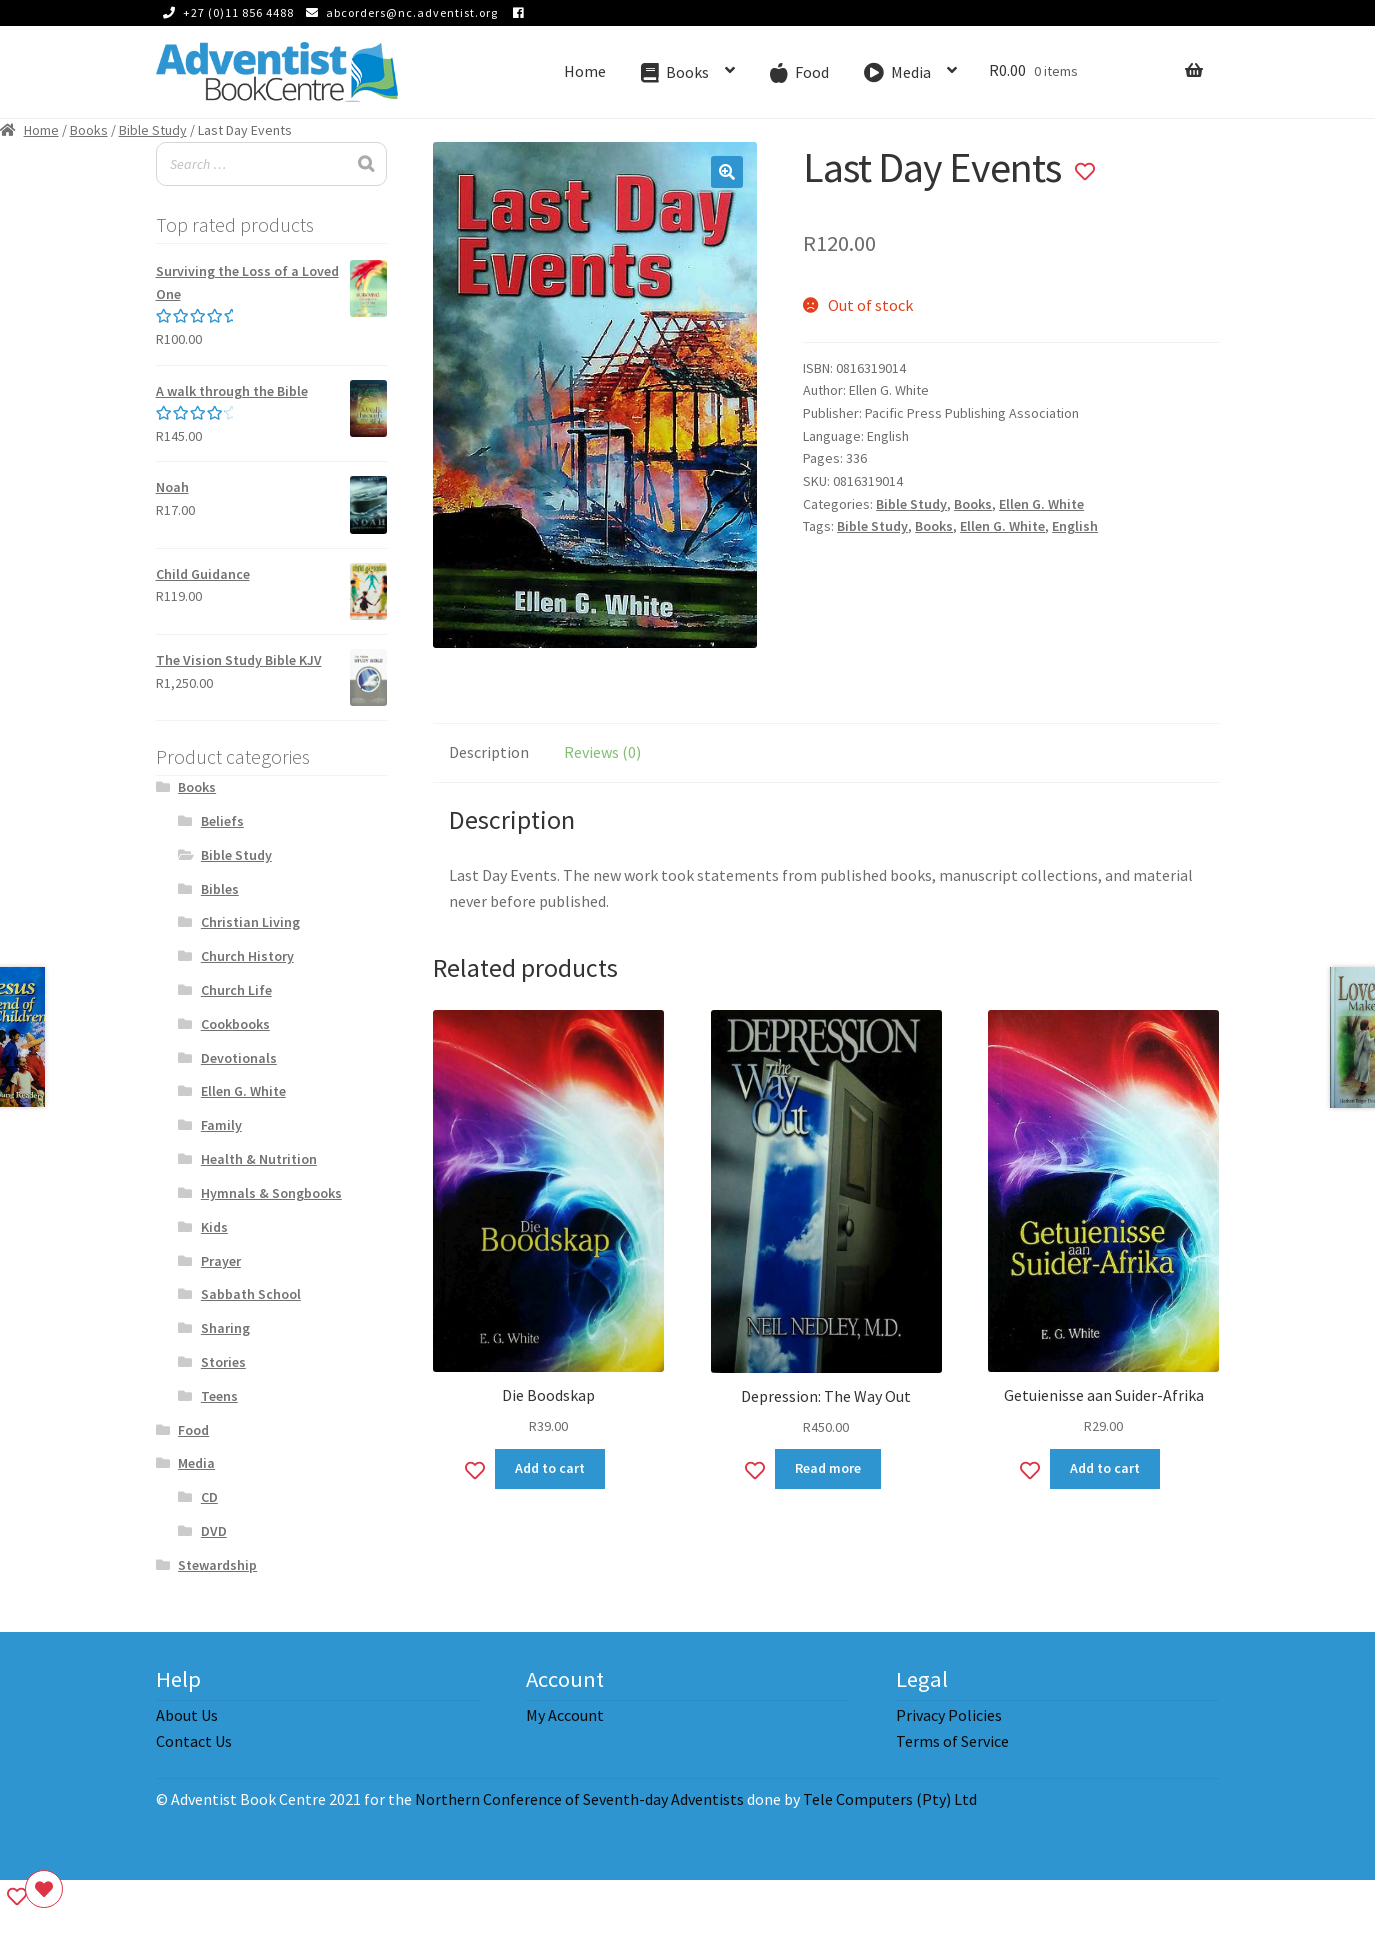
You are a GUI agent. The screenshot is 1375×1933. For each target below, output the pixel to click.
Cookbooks (235, 1024)
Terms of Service (952, 1741)
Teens (219, 1396)
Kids (214, 1227)
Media (196, 1463)
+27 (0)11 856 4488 (225, 12)
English (1075, 526)
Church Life (236, 990)
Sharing (225, 1328)
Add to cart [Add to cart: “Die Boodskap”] (550, 1468)
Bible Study (153, 130)
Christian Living (250, 922)
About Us (187, 1715)
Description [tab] (489, 752)
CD (209, 1497)
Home (585, 71)
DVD (214, 1531)
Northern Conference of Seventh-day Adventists (579, 1799)
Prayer (221, 1261)
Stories (223, 1362)
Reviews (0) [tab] (602, 752)
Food (193, 1430)
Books (89, 130)
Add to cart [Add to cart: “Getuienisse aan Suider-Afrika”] (1105, 1468)
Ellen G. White (1041, 504)
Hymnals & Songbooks (271, 1193)
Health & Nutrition (259, 1159)
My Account (565, 1715)
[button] (727, 172)
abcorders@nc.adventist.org (398, 12)
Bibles (220, 889)
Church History (247, 956)
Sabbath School (251, 1294)
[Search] (366, 164)
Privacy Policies (949, 1715)
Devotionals (239, 1058)
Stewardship (217, 1565)
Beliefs (222, 821)
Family (221, 1125)
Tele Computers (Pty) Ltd (890, 1799)
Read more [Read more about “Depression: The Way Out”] (828, 1468)
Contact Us (194, 1741)
